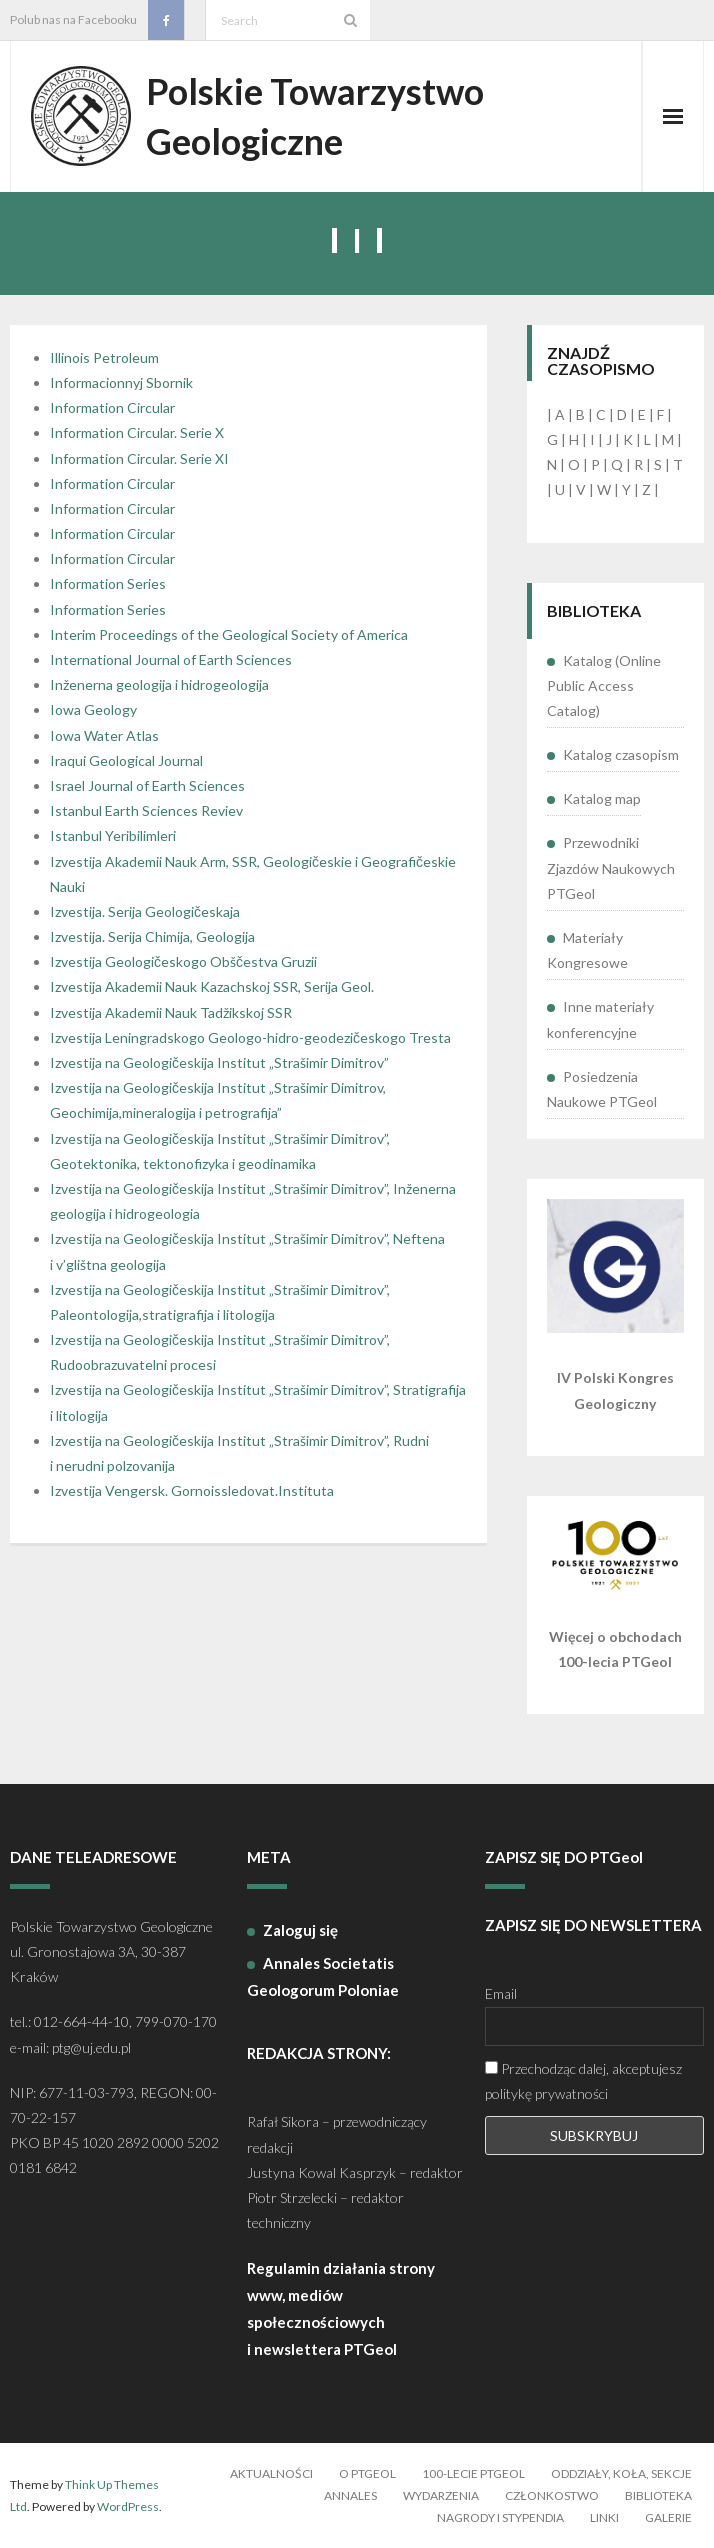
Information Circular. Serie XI (139, 458)
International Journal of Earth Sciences (171, 659)
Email (501, 1993)
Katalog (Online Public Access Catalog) (604, 685)
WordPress (128, 2506)
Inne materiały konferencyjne (600, 1019)
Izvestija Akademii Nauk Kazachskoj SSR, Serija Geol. (212, 986)
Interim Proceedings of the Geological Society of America (229, 634)
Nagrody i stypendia (500, 2517)
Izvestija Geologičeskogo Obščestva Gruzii (183, 961)
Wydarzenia (441, 2495)
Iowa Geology (93, 709)
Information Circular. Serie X (137, 432)
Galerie (668, 2517)
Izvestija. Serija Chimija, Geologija (152, 936)
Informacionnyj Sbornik (121, 382)
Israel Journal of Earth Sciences (147, 785)
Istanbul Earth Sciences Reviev (146, 810)
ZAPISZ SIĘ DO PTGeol (564, 1857)
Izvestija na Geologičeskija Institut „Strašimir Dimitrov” (219, 1062)
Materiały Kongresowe (587, 950)
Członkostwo (552, 2495)
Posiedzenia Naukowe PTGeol (602, 1089)
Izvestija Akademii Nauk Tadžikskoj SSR (171, 1012)
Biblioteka (658, 2495)
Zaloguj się (300, 1930)
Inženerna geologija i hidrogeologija (159, 684)
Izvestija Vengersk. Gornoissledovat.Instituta (192, 1490)
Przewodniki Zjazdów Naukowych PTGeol (611, 867)
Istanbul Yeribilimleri (113, 835)
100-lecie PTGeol (473, 2473)
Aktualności (271, 2473)
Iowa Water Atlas (104, 735)
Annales (350, 2495)
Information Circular (112, 407)
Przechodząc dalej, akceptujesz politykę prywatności (583, 2081)
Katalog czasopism (621, 754)
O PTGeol (367, 2473)
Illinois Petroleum (104, 357)
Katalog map (602, 798)
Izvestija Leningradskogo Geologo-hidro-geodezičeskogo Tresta (250, 1037)
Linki (604, 2517)
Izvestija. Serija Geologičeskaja (145, 911)
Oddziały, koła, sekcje (621, 2473)
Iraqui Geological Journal (126, 760)
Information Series (108, 583)
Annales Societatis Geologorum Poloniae (323, 1976)
